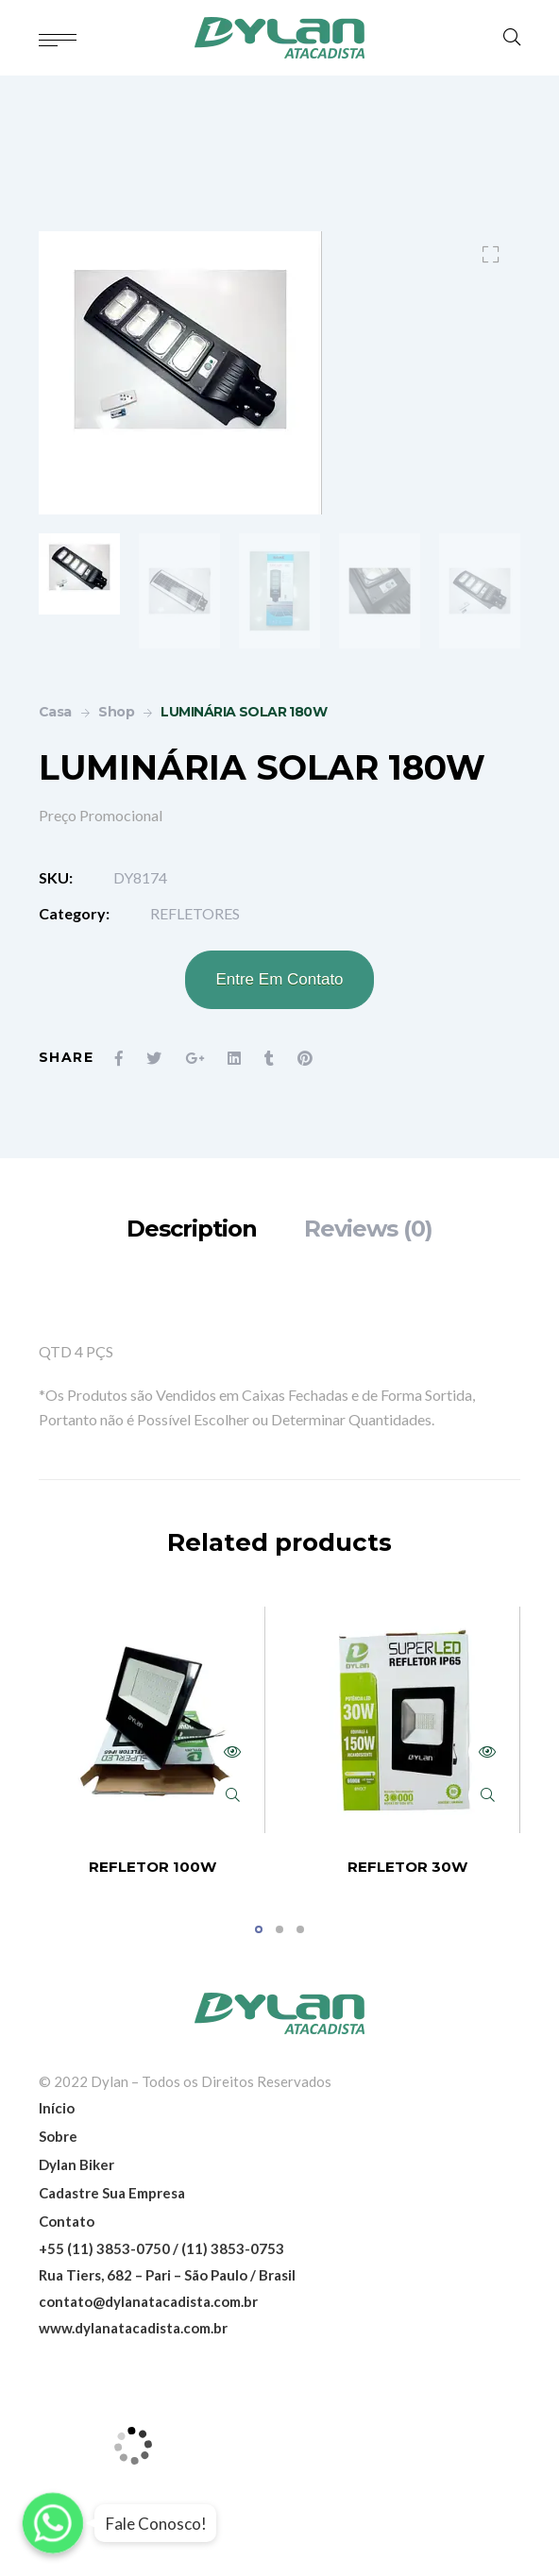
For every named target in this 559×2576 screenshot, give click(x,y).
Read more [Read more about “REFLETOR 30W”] (487, 1752)
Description (192, 1228)
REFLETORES (195, 913)
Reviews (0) (368, 1228)
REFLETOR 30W (407, 1867)
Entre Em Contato (279, 979)
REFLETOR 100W (152, 1867)
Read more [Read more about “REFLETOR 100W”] (232, 1752)
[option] (79, 574)
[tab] (192, 1228)
